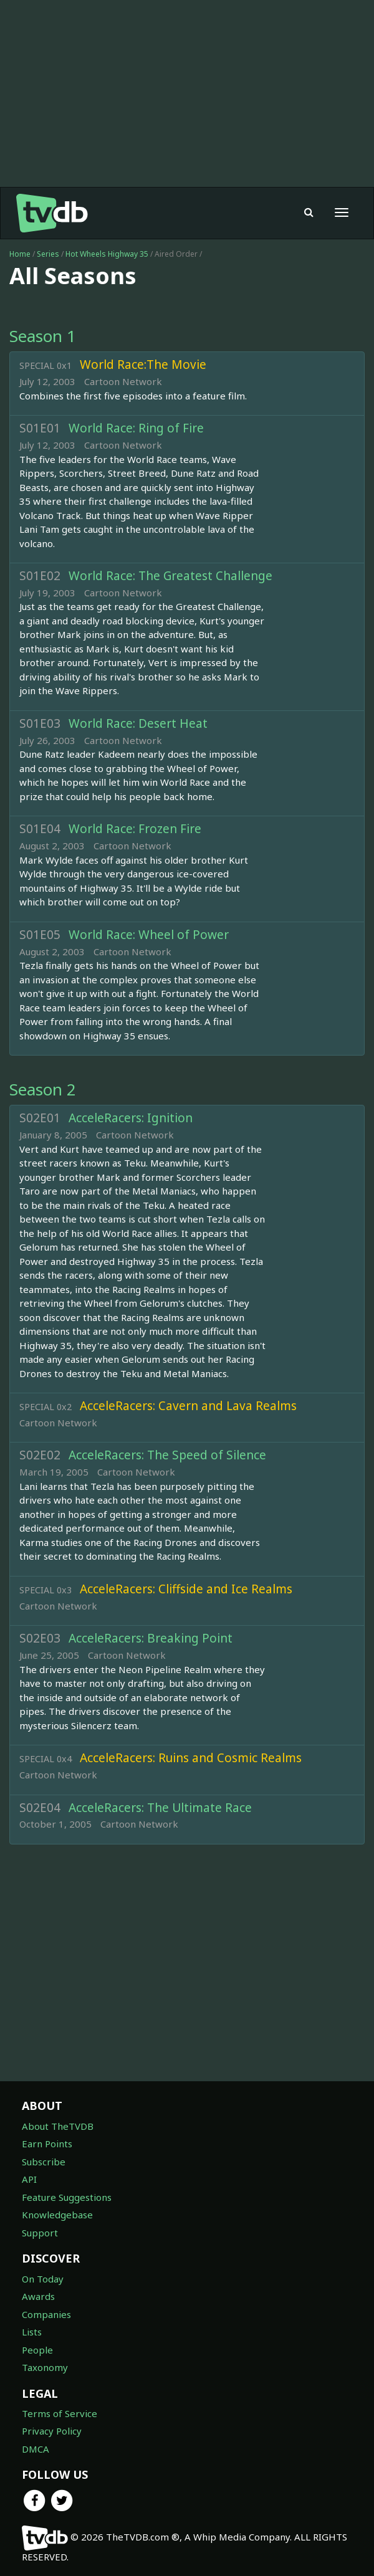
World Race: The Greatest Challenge (170, 576)
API (29, 2179)
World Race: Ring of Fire (136, 428)
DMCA (35, 2449)
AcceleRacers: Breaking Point (151, 1638)
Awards (38, 2296)
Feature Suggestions (67, 2197)
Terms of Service (59, 2413)
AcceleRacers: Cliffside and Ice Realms (186, 1589)
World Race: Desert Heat (138, 723)
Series (48, 254)
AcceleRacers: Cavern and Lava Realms (188, 1406)
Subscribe (43, 2161)
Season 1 (42, 336)
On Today (43, 2279)
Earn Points (47, 2143)
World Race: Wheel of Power (149, 935)
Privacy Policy (52, 2431)
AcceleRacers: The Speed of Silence (167, 1455)
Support (40, 2232)
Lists (32, 2332)
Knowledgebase (57, 2214)
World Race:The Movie (143, 364)
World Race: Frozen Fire (135, 829)
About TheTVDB (58, 2126)
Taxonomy (45, 2367)
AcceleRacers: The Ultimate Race (160, 1808)
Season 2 (42, 1089)
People (37, 2350)
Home (20, 254)
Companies (46, 2314)
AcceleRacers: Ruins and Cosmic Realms (191, 1758)
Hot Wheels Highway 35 (107, 254)
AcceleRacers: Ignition (131, 1118)
